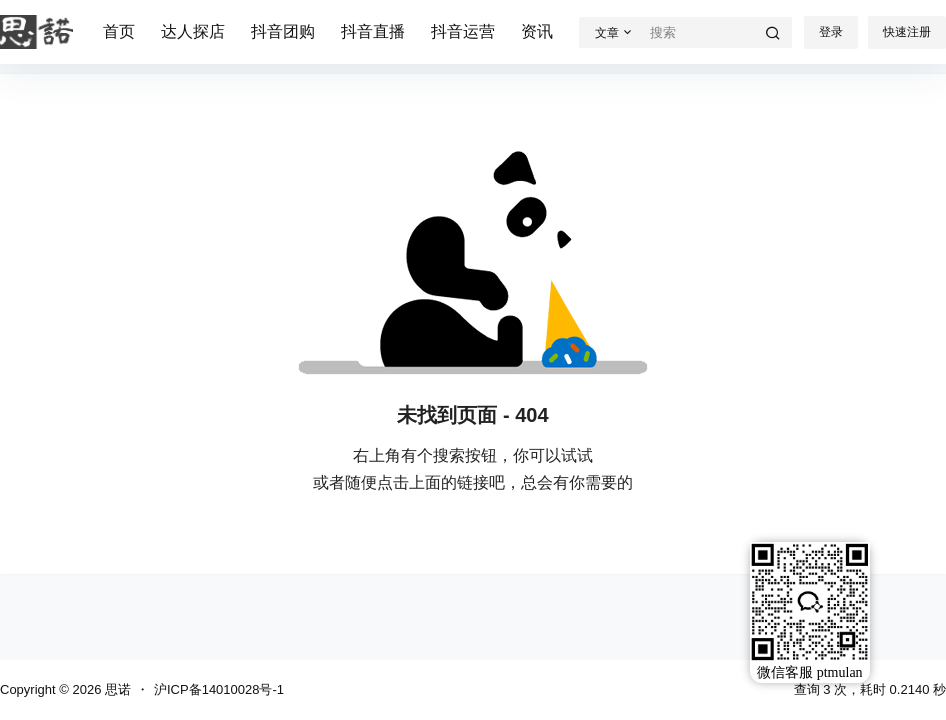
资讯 (537, 31)
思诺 (116, 689)
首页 (119, 31)
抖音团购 (283, 31)
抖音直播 (373, 31)
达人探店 (193, 31)
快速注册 (907, 32)
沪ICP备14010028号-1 (219, 689)
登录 (831, 32)
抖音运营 (463, 31)
